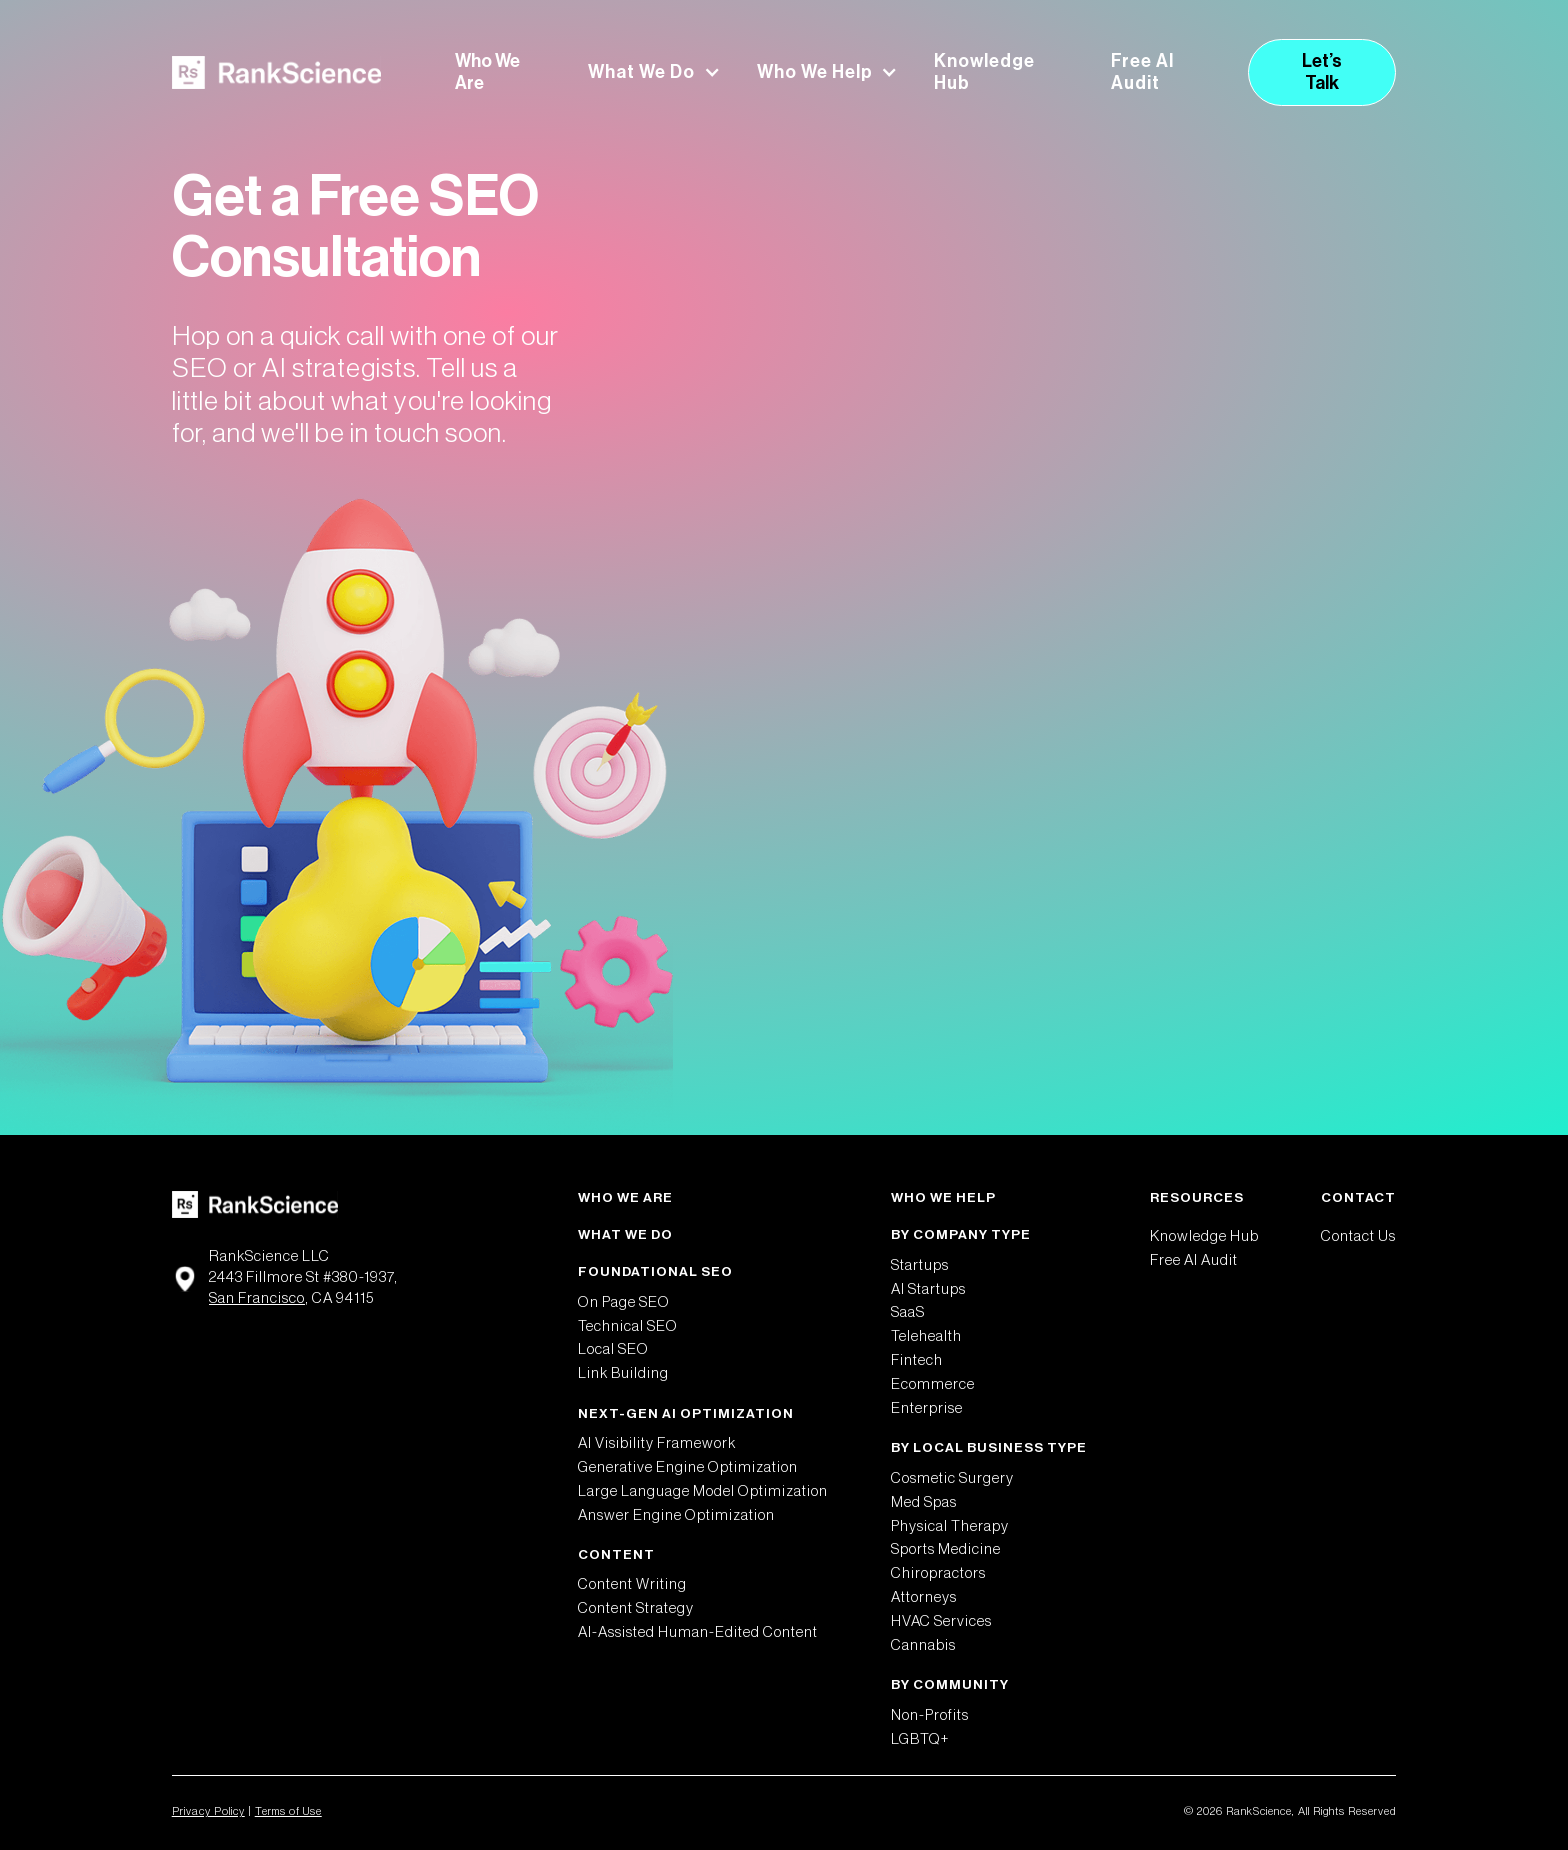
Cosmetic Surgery (952, 1478)
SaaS (908, 1312)
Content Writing (632, 1584)
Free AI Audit (1142, 72)
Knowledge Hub (984, 72)
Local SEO (613, 1349)
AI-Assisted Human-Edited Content (698, 1632)
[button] (654, 73)
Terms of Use (288, 1811)
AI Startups (928, 1289)
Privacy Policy (208, 1811)
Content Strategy (636, 1608)
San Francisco (257, 1298)
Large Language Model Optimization (703, 1491)
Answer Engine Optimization (676, 1515)
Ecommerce (933, 1384)
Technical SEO (628, 1326)
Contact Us (1358, 1236)
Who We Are (487, 72)
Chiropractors (938, 1573)
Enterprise (927, 1408)
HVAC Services (941, 1621)
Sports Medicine (946, 1549)
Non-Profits (930, 1715)
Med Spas (924, 1502)
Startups (920, 1265)
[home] (276, 72)
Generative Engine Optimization (688, 1467)
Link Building (623, 1373)
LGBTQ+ (920, 1739)
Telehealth (926, 1336)
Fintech (917, 1360)
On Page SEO (624, 1302)
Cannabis (923, 1645)
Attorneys (924, 1597)
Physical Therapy (950, 1526)
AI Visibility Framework (657, 1443)
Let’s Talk (1322, 72)
